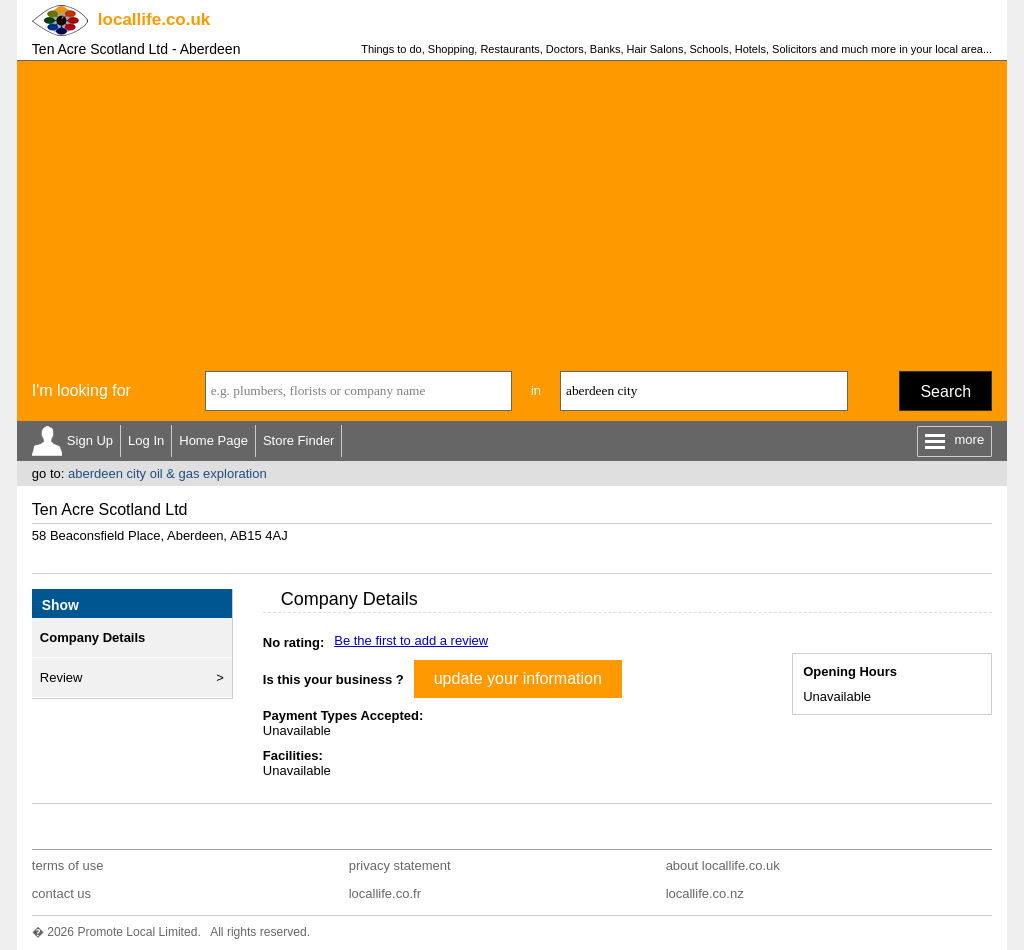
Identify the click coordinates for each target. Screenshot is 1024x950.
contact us (61, 893)
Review (61, 677)
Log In (146, 440)
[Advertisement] (512, 211)
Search (945, 391)
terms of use (68, 865)
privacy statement (400, 865)
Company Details (92, 637)
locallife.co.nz (705, 893)
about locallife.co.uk (723, 865)
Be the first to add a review (411, 640)
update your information (518, 678)
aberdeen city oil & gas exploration (167, 473)
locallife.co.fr (385, 893)
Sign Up (90, 440)
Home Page (213, 440)
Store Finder (299, 440)
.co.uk (154, 19)
